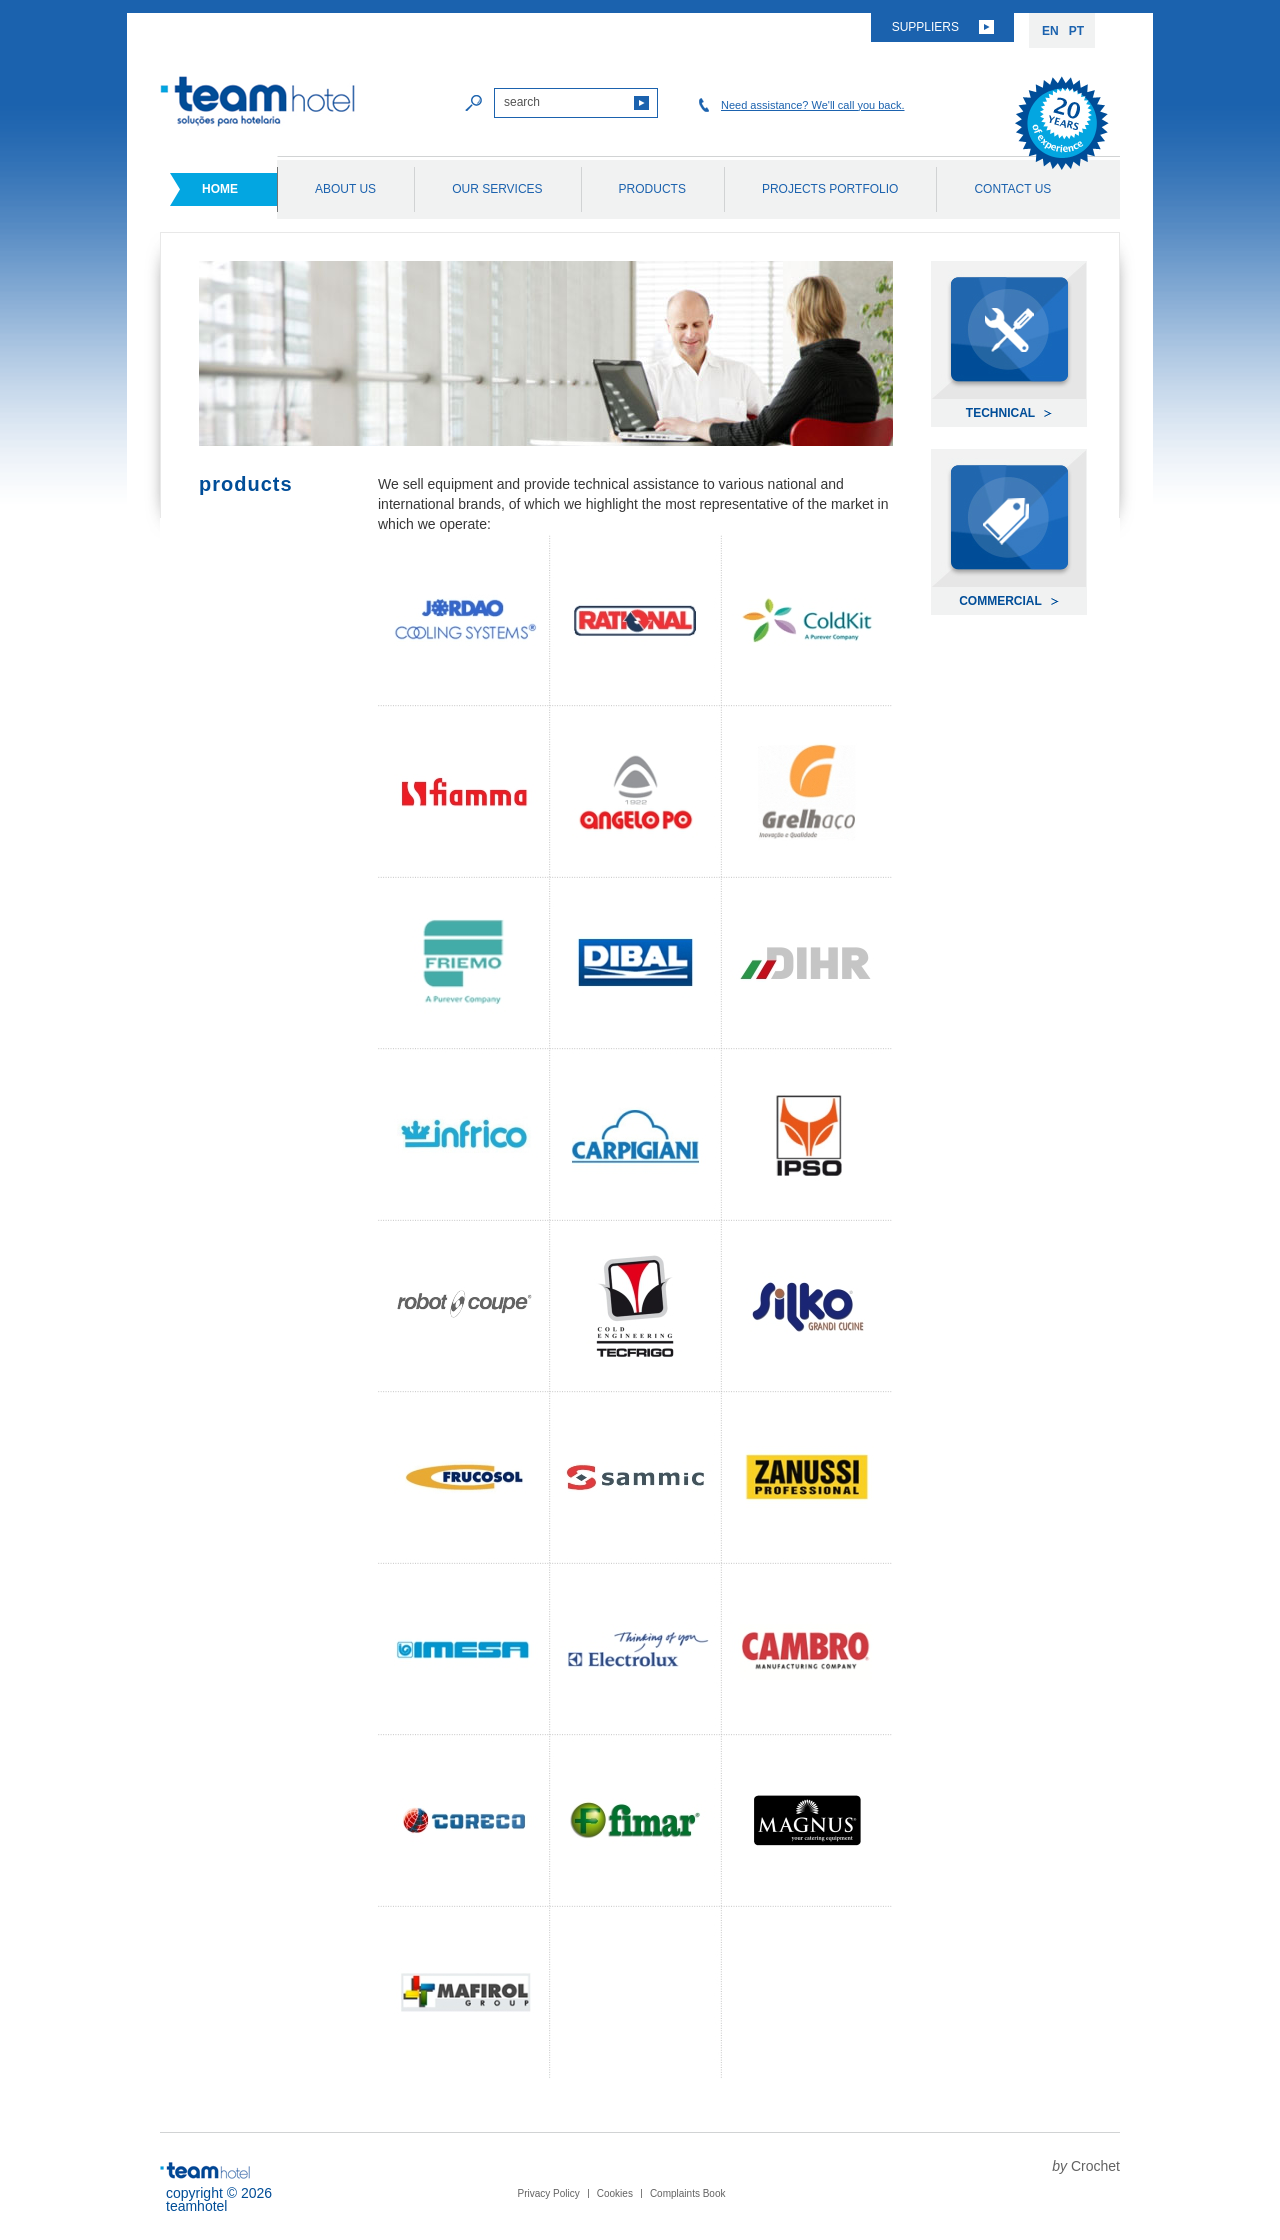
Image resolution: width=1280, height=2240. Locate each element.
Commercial (1000, 601)
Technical (1000, 413)
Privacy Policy (549, 2193)
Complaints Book (688, 2193)
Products (652, 189)
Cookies (615, 2193)
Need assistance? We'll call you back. (813, 105)
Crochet (1095, 2166)
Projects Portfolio (830, 189)
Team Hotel (205, 2170)
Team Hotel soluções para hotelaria (258, 101)
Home (220, 189)
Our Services (497, 189)
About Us (345, 189)
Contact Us (1012, 189)
